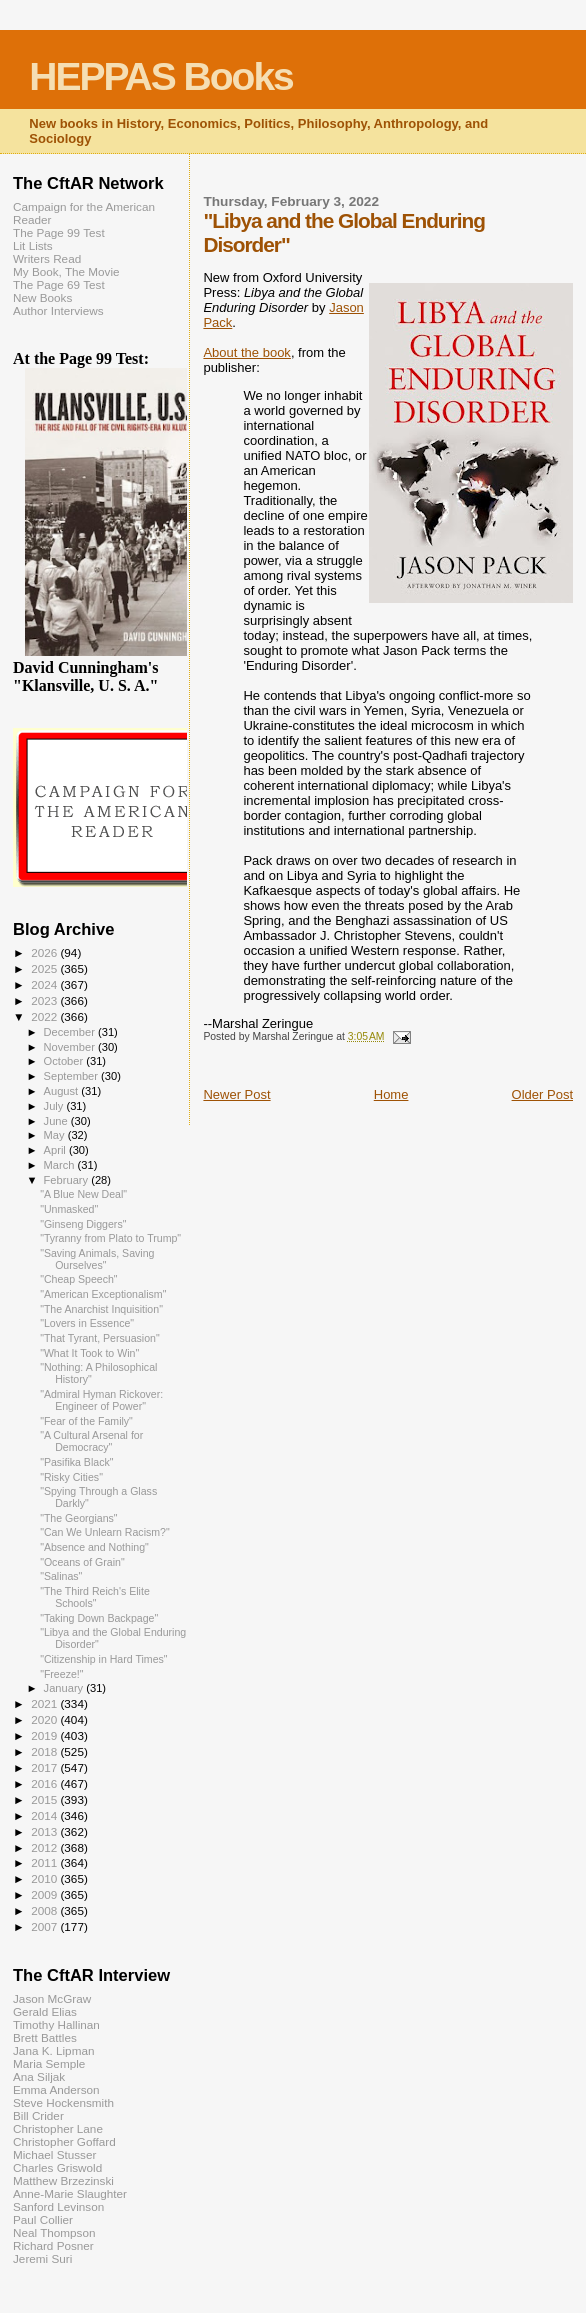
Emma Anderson (56, 2089)
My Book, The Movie (66, 271)
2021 (45, 1703)
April (56, 1150)
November (71, 1047)
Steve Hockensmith (63, 2102)
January (65, 1688)
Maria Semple (49, 2063)
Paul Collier (43, 2219)
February (68, 1180)
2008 (45, 1910)
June (57, 1121)
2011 (45, 1862)
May (56, 1135)
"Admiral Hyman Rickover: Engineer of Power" (101, 1400)
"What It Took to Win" (89, 1353)
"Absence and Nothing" (94, 1547)
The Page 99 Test (59, 232)
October (65, 1061)
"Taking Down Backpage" (99, 1618)
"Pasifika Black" (76, 1462)
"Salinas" (61, 1576)
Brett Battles (45, 2037)
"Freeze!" (61, 1674)
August (63, 1091)
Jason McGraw (52, 1998)
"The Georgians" (78, 1518)
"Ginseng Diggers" (83, 1224)
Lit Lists (33, 245)
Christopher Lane (58, 2128)
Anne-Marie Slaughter (70, 2193)
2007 (45, 1926)
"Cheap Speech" (79, 1279)
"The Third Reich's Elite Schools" (95, 1597)
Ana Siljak (39, 2076)
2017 (45, 1767)
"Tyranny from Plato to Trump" (110, 1238)
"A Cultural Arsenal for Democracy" (91, 1441)
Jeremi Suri (42, 2258)
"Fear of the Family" (86, 1421)
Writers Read (47, 258)
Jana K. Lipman (53, 2050)
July (55, 1106)
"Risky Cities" (71, 1477)
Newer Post (236, 1094)
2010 (45, 1878)
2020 (45, 1719)
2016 (45, 1783)
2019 (45, 1735)
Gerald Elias (45, 2011)
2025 (45, 968)
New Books (42, 297)
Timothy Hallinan (56, 2024)
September (73, 1076)
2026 (45, 952)
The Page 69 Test (59, 284)
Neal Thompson (54, 2232)
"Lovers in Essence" (87, 1323)
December (71, 1032)
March (61, 1165)
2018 (45, 1751)
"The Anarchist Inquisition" (101, 1309)
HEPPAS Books (161, 76)
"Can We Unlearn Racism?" (105, 1532)
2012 (45, 1847)
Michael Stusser (54, 2154)
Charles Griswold (57, 2167)
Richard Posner (53, 2245)
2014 (45, 1815)
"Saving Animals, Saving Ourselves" (97, 1259)
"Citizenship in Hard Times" (103, 1659)
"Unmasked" (69, 1209)
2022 (45, 1016)
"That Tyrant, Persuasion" (100, 1338)
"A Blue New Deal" (83, 1194)
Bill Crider (38, 2115)
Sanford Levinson (58, 2206)
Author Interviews (58, 310)
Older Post (542, 1094)
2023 (45, 1000)
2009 (45, 1894)
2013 (45, 1831)
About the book (246, 352)
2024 (45, 984)
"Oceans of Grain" (82, 1562)
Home (391, 1094)
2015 (45, 1799)
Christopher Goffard (64, 2141)
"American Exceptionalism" (103, 1294)
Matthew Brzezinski (63, 2180)
